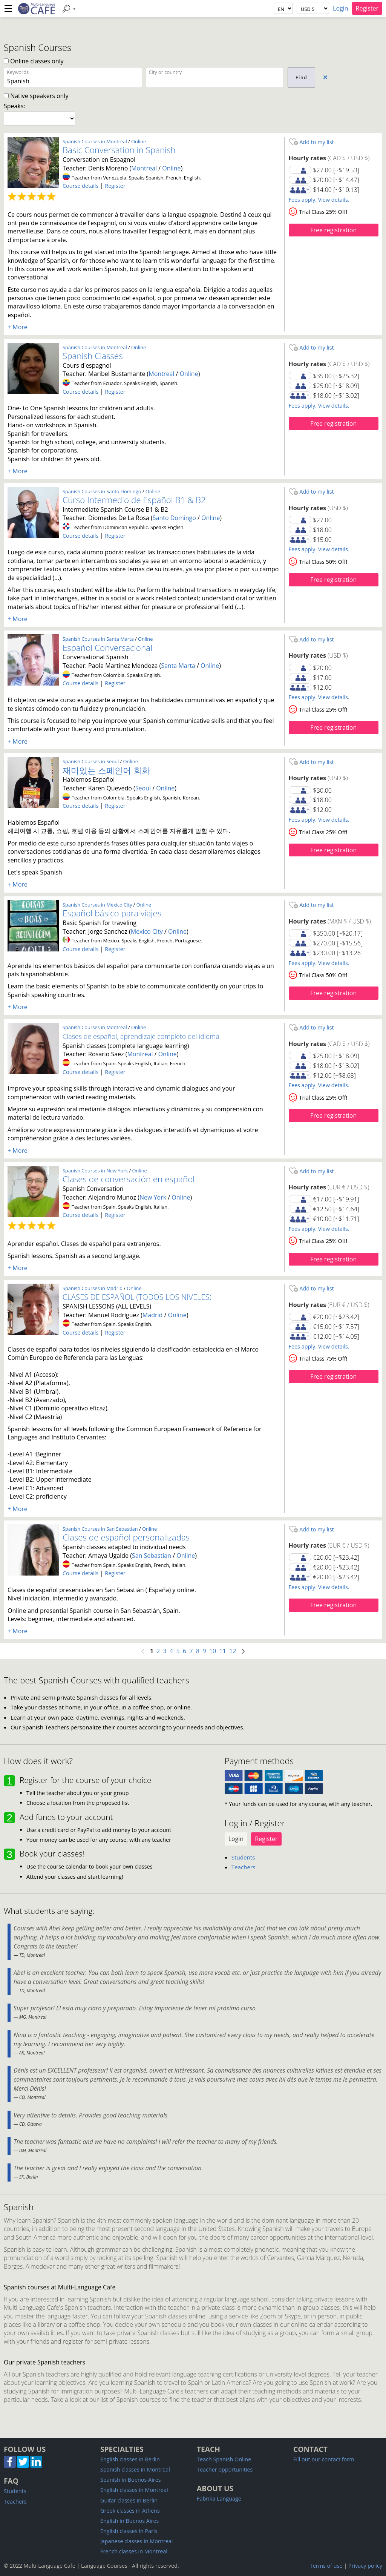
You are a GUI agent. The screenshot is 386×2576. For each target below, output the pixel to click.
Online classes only (34, 61)
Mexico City (147, 931)
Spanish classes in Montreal (135, 2469)
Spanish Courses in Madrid (93, 1288)
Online (138, 141)
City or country (165, 72)
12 (233, 1651)
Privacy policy (365, 2565)
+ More (18, 327)
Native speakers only (36, 96)
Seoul (143, 788)
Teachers (243, 1867)
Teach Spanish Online (224, 2459)
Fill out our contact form (323, 2459)
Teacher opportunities (225, 2469)
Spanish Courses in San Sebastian (100, 1528)
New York (152, 1197)
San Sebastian (151, 1555)
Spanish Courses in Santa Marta (98, 638)
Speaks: (14, 106)
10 (213, 1651)
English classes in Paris (128, 2531)
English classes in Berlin (130, 2459)
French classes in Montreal (133, 2551)
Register (367, 8)
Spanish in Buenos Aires (130, 2479)
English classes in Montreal (134, 2489)
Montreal (144, 168)
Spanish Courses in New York (95, 1170)
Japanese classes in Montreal (136, 2541)
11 (223, 1651)
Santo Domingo (174, 518)
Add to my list (311, 142)
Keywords (18, 72)
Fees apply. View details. (319, 199)
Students (243, 1857)
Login (340, 8)
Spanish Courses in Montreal (95, 141)
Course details (80, 185)
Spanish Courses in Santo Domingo (102, 491)
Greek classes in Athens (130, 2510)
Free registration (333, 230)
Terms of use (326, 2565)
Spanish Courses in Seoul (91, 761)
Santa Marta (178, 665)
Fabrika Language (219, 2498)
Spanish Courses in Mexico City (97, 904)
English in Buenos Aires (129, 2520)
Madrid (152, 1315)
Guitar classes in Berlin (129, 2500)
